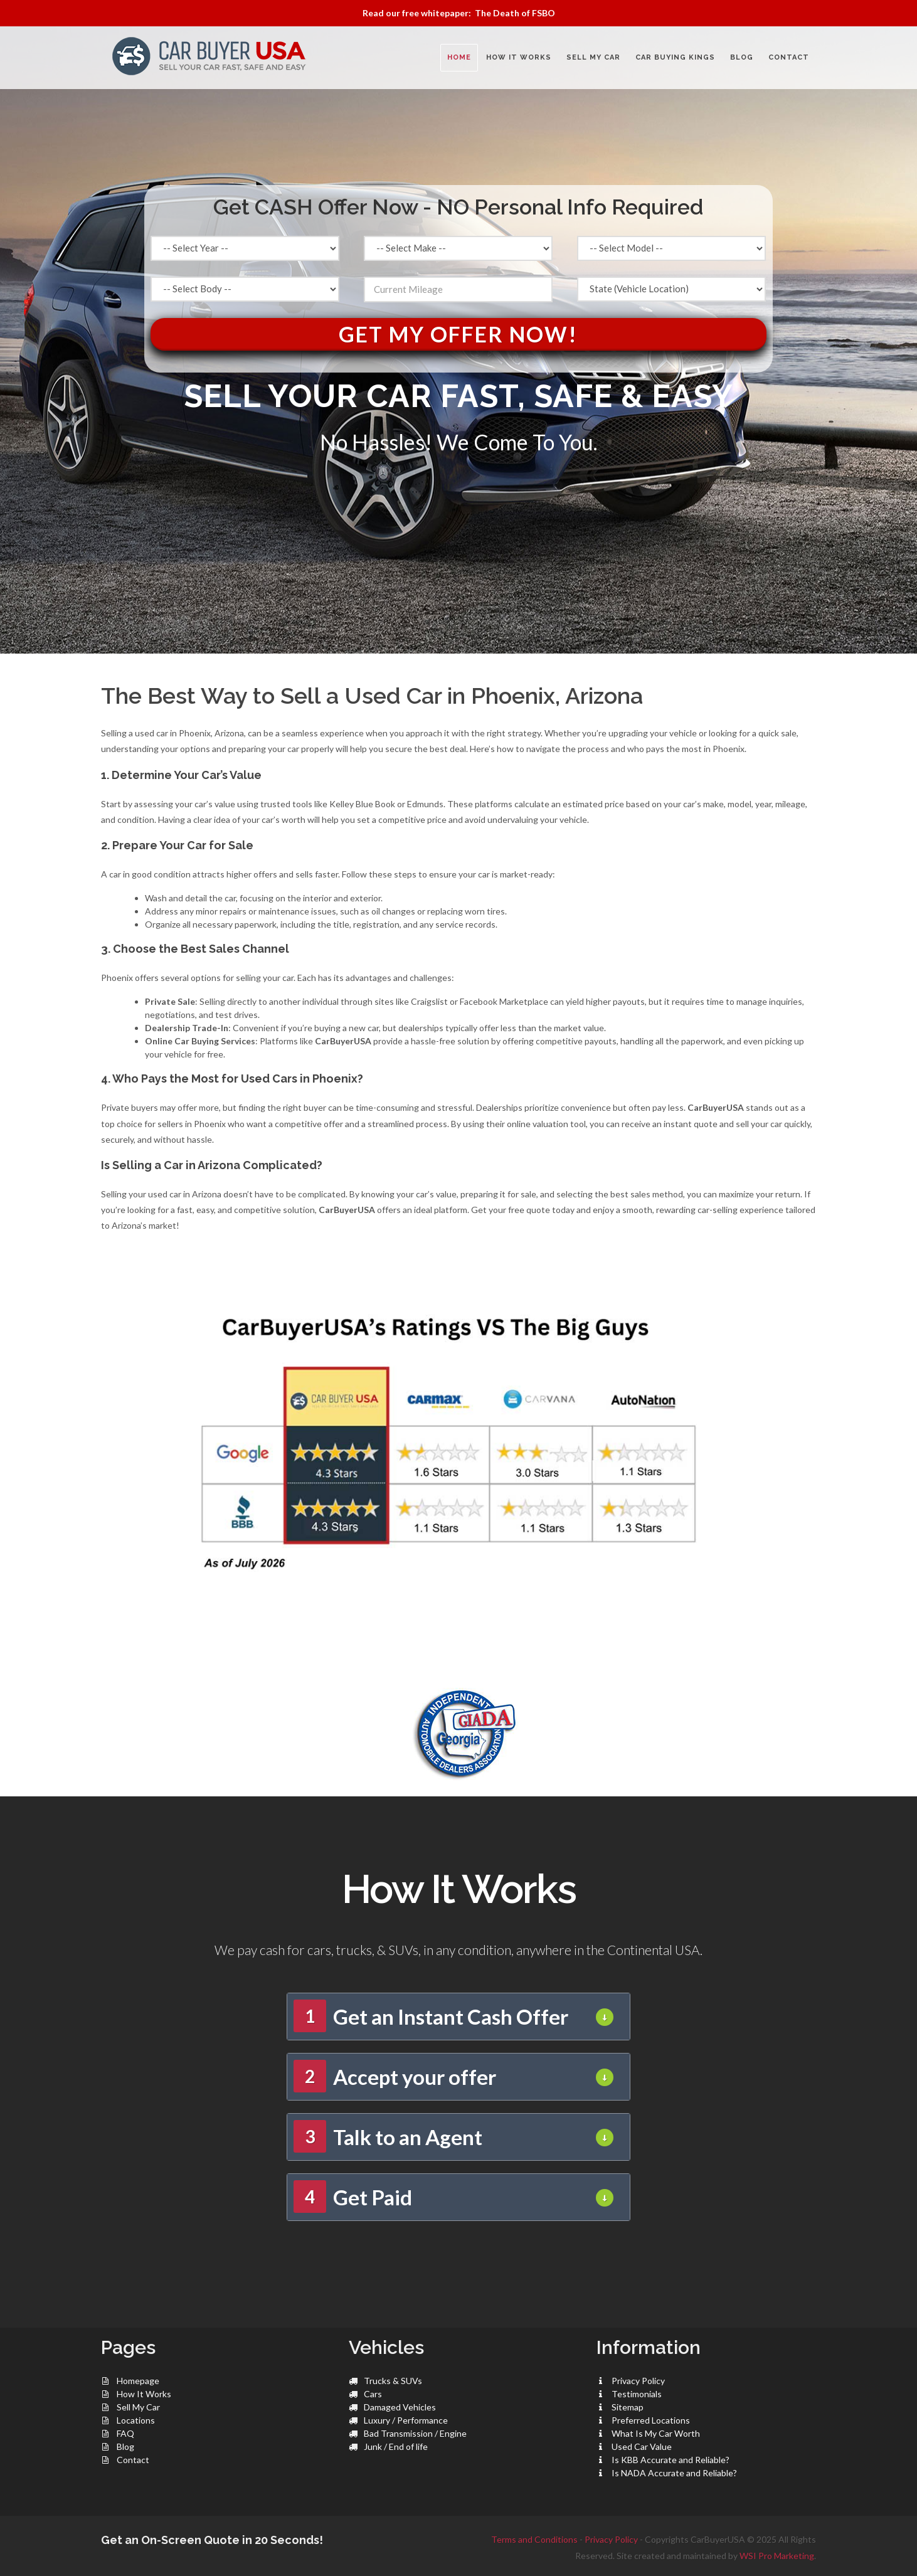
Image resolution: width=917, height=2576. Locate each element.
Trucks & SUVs (393, 2380)
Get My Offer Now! (458, 334)
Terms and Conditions (534, 2539)
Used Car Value (642, 2446)
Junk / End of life (396, 2446)
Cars (373, 2393)
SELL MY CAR (593, 57)
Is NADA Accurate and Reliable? (674, 2472)
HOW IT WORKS (518, 57)
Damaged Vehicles (400, 2407)
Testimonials (637, 2393)
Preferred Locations (651, 2420)
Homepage (138, 2380)
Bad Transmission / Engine (415, 2433)
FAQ (125, 2433)
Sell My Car (138, 2407)
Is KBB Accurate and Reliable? (670, 2459)
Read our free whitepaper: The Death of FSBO (459, 13)
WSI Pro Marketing (776, 2555)
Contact (133, 2459)
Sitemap (628, 2407)
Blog (125, 2446)
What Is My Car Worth (656, 2433)
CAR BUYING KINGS (675, 57)
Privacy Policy (638, 2380)
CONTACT (788, 57)
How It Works (144, 2393)
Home (459, 57)
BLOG (741, 57)
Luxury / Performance (406, 2420)
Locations (136, 2420)
